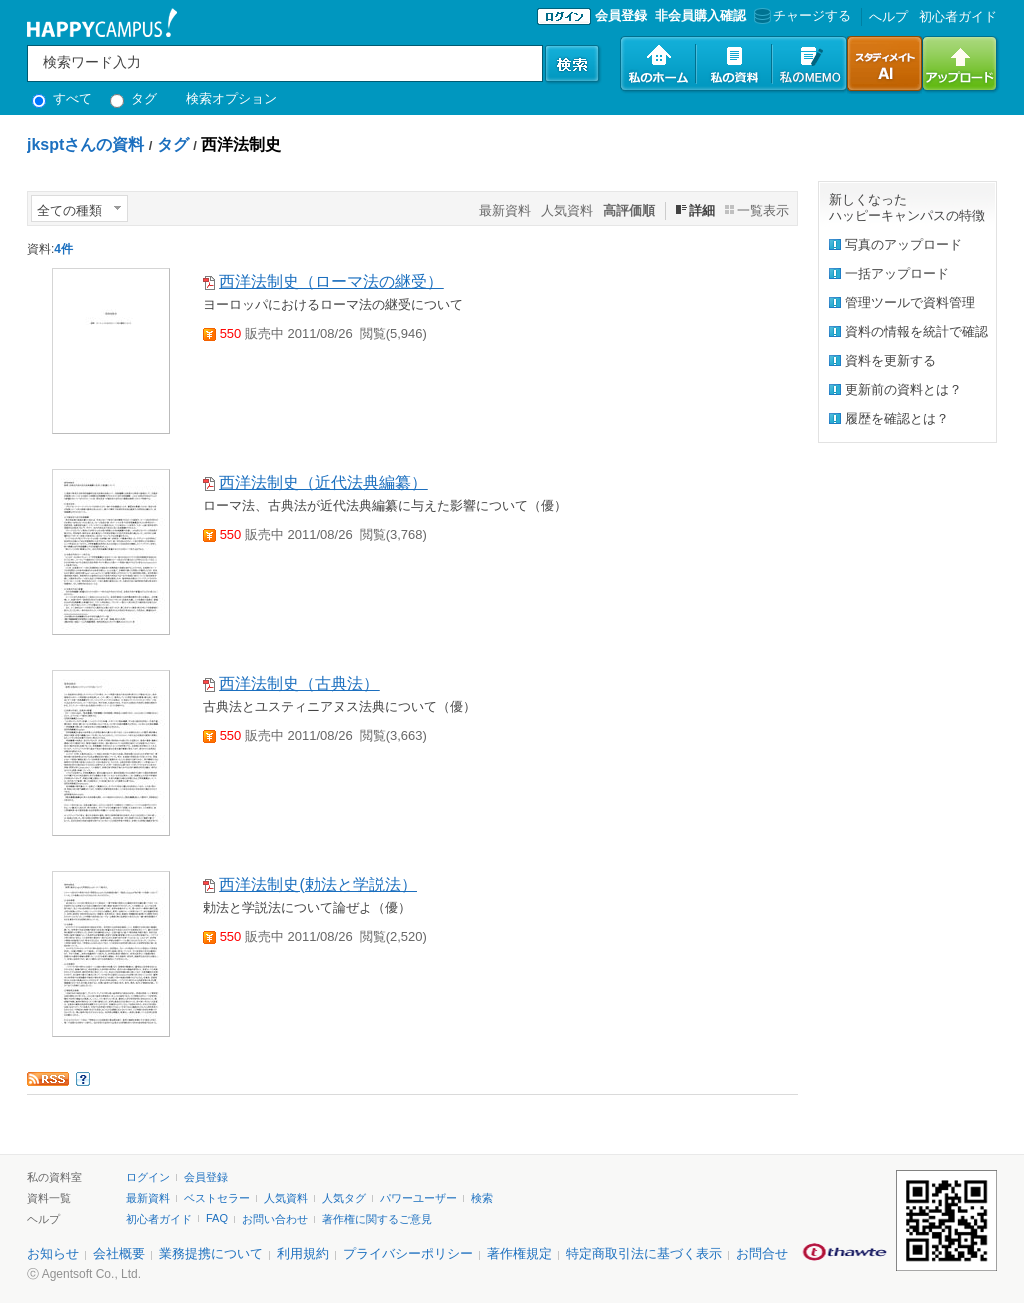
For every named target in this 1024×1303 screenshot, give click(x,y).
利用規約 (303, 1253)
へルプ (888, 16)
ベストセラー (217, 1198)
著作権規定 (519, 1253)
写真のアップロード (903, 244)
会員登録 (621, 15)
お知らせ (53, 1253)
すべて (62, 98)
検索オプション (231, 98)
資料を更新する (890, 360)
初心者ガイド (958, 16)
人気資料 (567, 210)
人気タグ (344, 1198)
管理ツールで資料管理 (910, 302)
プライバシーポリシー (408, 1253)
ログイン (148, 1177)
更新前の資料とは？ (903, 389)
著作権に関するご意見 (377, 1219)
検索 (482, 1198)
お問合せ (762, 1253)
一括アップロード (897, 273)
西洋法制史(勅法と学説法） (317, 884)
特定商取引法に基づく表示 (644, 1253)
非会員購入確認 (700, 15)
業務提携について (211, 1253)
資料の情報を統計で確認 (916, 331)
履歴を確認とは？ (897, 418)
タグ (133, 98)
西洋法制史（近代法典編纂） (323, 482)
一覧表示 (763, 210)
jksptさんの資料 (85, 144)
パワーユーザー (418, 1198)
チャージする (800, 15)
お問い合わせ (275, 1219)
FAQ (217, 1218)
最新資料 (505, 210)
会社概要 (119, 1253)
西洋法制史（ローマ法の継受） (331, 281)
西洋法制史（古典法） (299, 683)
